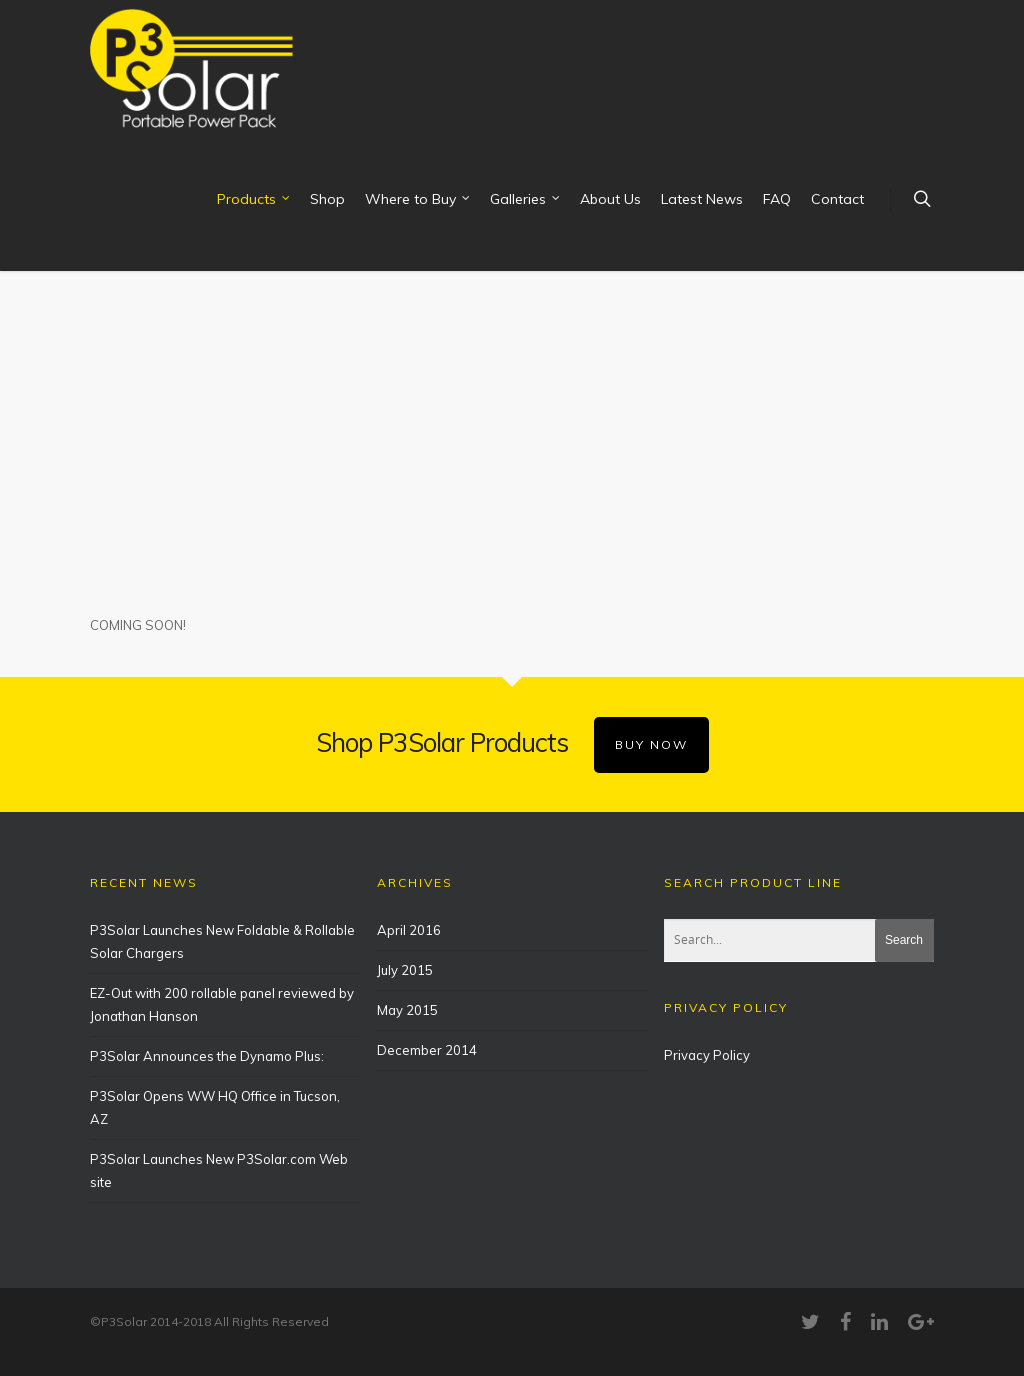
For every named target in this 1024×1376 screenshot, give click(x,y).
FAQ (777, 199)
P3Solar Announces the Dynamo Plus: (207, 1056)
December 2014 (427, 1050)
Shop (327, 199)
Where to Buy (418, 200)
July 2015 (405, 970)
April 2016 (409, 930)
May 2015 (407, 1010)
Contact (837, 199)
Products (254, 200)
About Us (610, 199)
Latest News (702, 199)
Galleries (526, 200)
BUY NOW (651, 744)
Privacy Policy (707, 1055)
